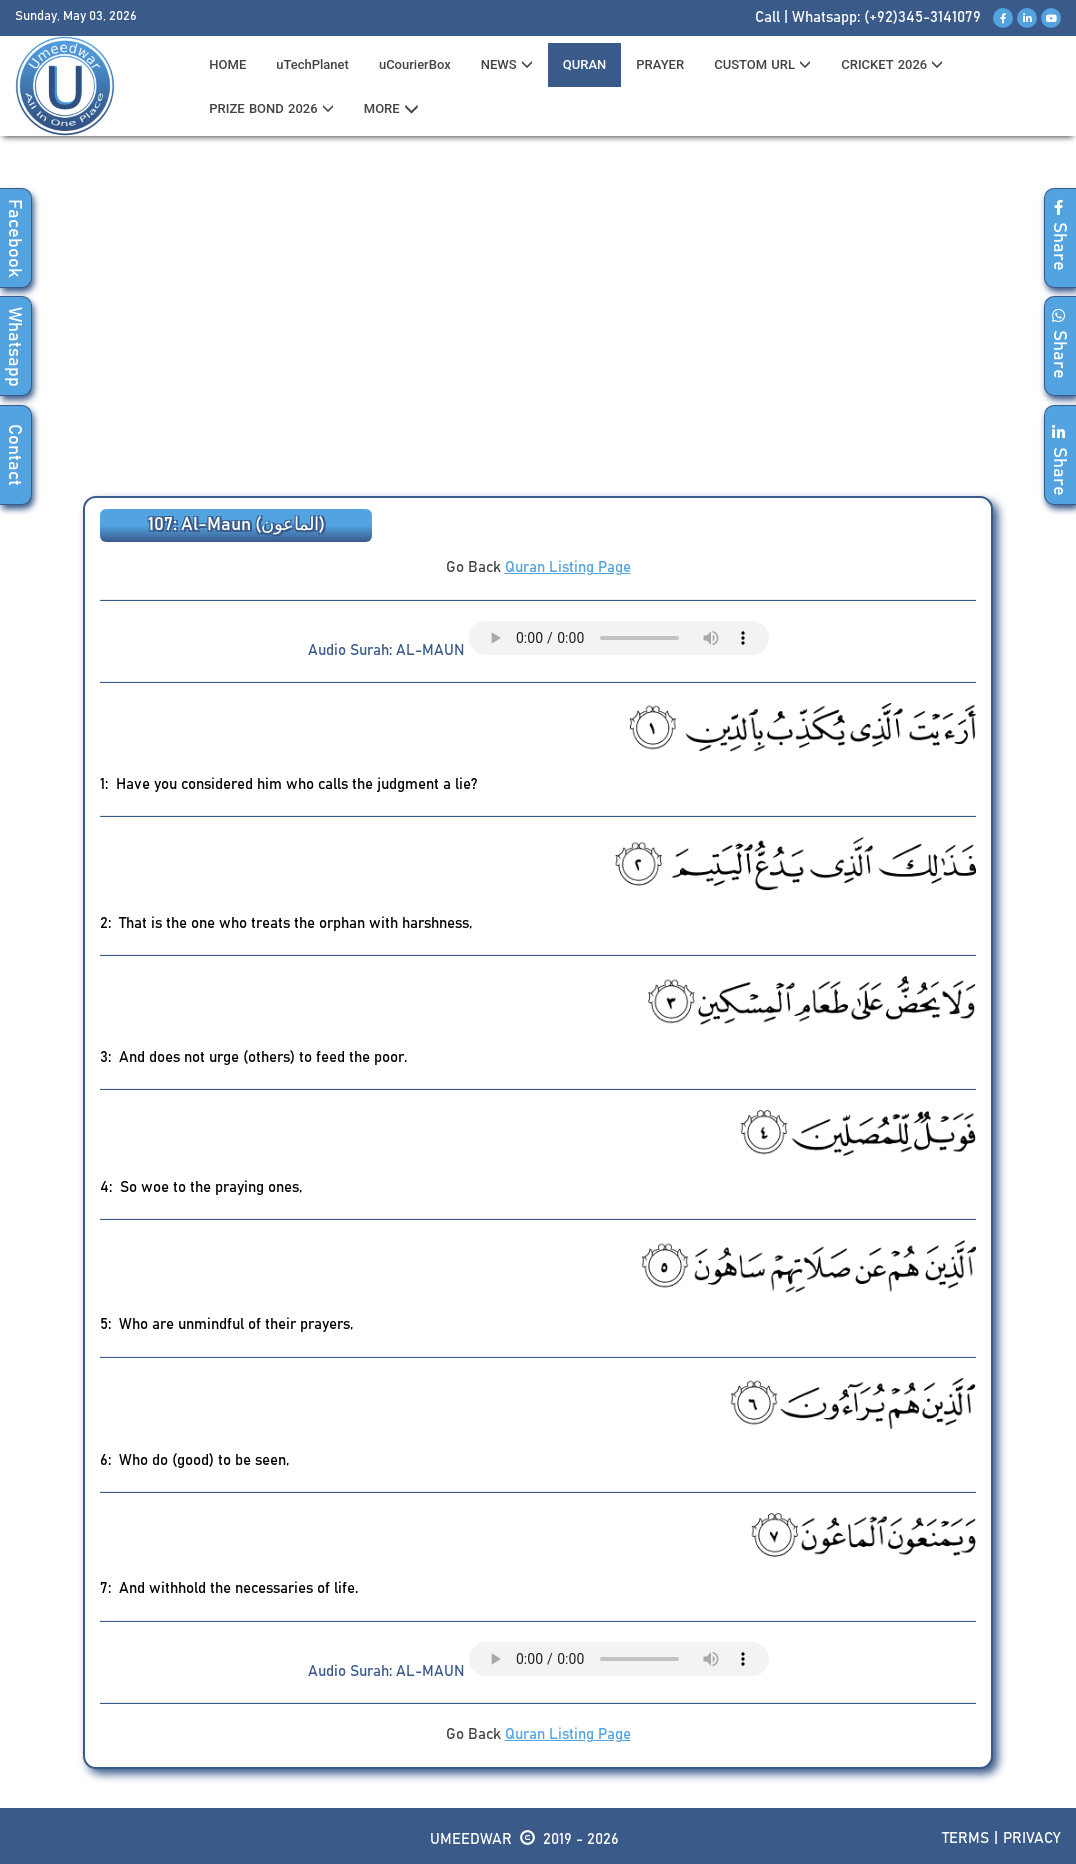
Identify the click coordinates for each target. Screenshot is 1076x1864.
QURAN (585, 64)
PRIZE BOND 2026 (271, 108)
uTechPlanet (312, 64)
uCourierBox (415, 64)
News (507, 64)
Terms (965, 1838)
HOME (227, 64)
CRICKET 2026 (892, 64)
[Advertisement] (538, 321)
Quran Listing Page (568, 567)
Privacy (1032, 1838)
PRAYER (660, 64)
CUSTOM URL (762, 64)
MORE (391, 109)
